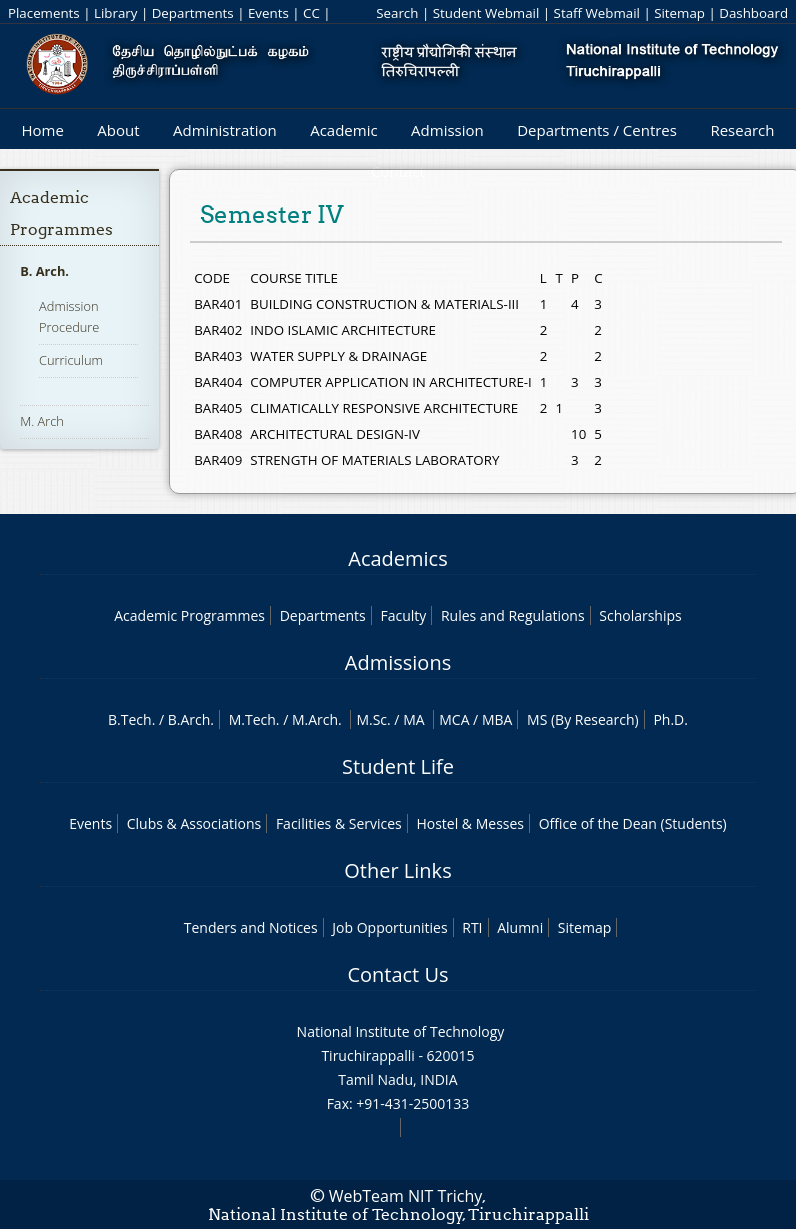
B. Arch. (44, 271)
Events (268, 13)
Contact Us (397, 974)
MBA (497, 719)
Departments (193, 13)
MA (413, 719)
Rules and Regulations (513, 615)
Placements (44, 13)
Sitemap (679, 13)
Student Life (398, 766)
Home (42, 130)
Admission (447, 130)
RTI (472, 927)
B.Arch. (191, 719)
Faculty (403, 615)
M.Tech (252, 719)
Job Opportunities (389, 927)
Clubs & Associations (194, 823)
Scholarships (640, 615)
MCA (454, 719)
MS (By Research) (583, 719)
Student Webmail (486, 13)
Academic (343, 130)
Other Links (397, 870)
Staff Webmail (597, 13)
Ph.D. (670, 719)
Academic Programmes (189, 615)
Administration (225, 130)
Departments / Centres (597, 130)
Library (115, 13)
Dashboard (753, 13)
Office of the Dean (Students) (633, 823)
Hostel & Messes (470, 823)
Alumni (520, 927)
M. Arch (42, 421)
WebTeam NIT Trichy (406, 1196)
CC (311, 13)
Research (742, 130)
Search (397, 13)
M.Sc (371, 719)
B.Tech (130, 719)
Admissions (398, 662)
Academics (397, 558)
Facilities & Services (339, 823)
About (118, 130)
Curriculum (71, 360)
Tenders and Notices (251, 927)
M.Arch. (317, 719)
